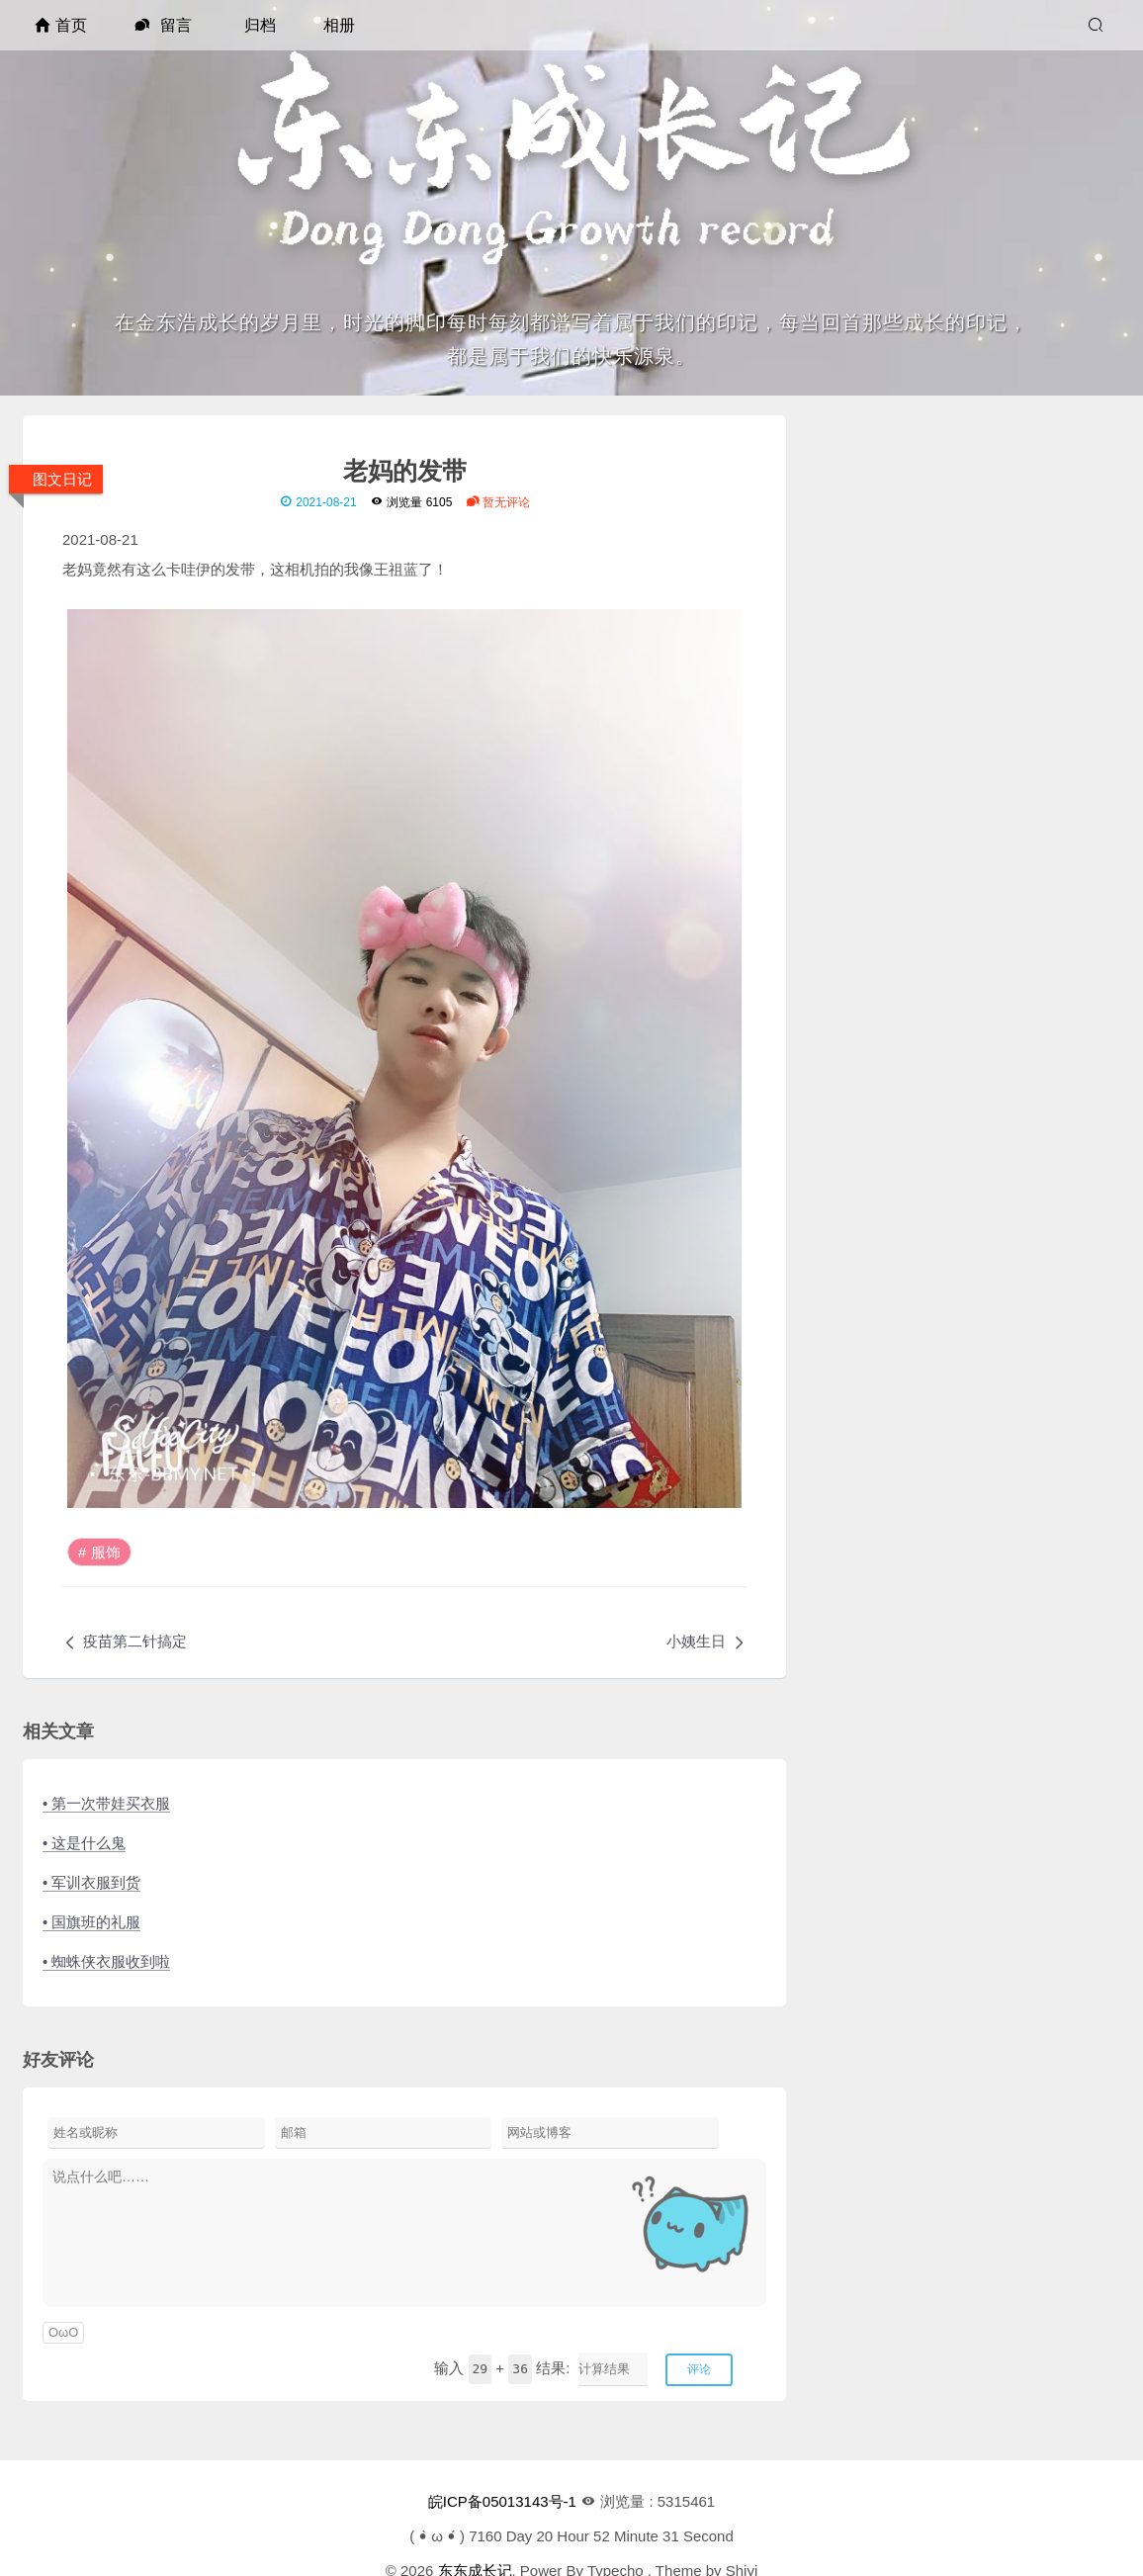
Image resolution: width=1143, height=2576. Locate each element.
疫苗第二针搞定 (135, 1641)
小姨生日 (696, 1641)
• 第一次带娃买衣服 (106, 1803)
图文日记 (62, 479)
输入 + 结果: (502, 2367)
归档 (260, 25)
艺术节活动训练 (920, 1141)
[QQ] (932, 643)
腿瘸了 (890, 1052)
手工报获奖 (905, 1023)
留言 (162, 25)
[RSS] (996, 642)
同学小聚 (897, 1112)
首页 (61, 25)
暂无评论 (498, 502)
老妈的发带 (405, 470)
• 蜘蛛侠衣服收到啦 (106, 1961)
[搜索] (1098, 25)
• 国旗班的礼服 (91, 1921)
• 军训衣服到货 (91, 1882)
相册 (339, 25)
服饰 (106, 1552)
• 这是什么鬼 (84, 1842)
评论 (699, 2369)
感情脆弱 (897, 1082)
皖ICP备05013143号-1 (502, 2501)
